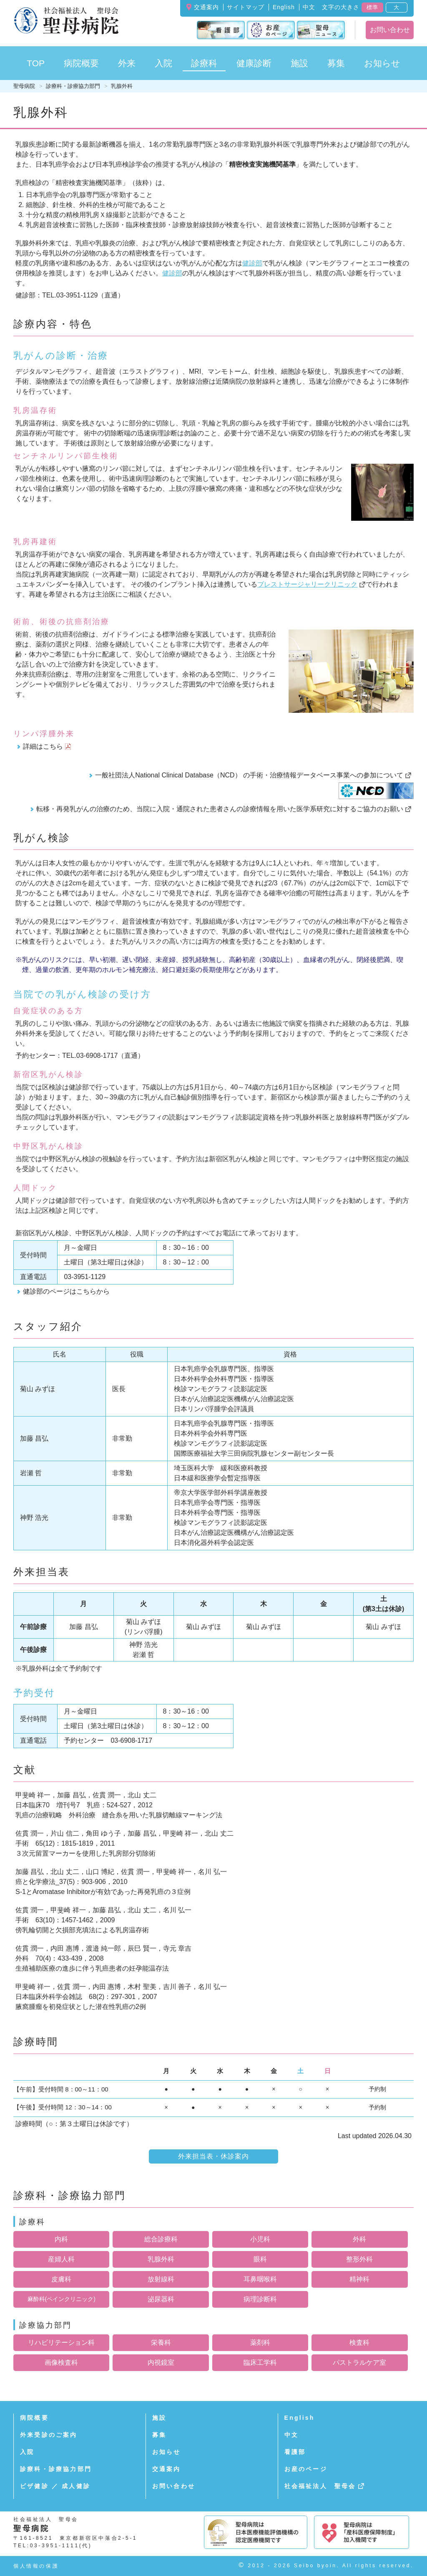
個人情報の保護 (36, 2566)
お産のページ (305, 2469)
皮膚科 (61, 2279)
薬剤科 (260, 2342)
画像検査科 (61, 2362)
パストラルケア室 (359, 2362)
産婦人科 (61, 2259)
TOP (36, 63)
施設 (159, 2417)
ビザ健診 (34, 2486)
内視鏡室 (161, 2362)
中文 (309, 7)
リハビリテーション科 (61, 2342)
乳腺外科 (161, 2259)
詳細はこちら (43, 746)
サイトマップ (245, 7)
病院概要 (34, 2417)
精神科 (359, 2279)
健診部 (252, 263)
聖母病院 (24, 86)
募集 (336, 63)
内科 (61, 2239)
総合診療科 (161, 2239)
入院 (27, 2452)
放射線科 (161, 2279)
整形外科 (359, 2259)
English (284, 7)
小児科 (260, 2239)
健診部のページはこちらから (66, 1291)
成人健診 (76, 2486)
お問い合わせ (390, 29)
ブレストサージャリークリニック (307, 584)
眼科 (260, 2259)
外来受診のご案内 (49, 2434)
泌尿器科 (161, 2299)
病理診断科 (260, 2299)
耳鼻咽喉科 (260, 2279)
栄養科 (161, 2342)
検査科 (359, 2342)
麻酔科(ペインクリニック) (61, 2299)
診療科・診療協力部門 (73, 86)
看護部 (295, 2452)
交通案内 (206, 7)
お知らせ (166, 2452)
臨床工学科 (260, 2362)
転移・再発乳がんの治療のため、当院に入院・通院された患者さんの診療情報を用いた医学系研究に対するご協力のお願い (219, 808)
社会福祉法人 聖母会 (320, 2486)
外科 (359, 2239)
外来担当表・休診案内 (213, 2156)
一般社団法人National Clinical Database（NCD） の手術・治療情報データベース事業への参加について (249, 775)
